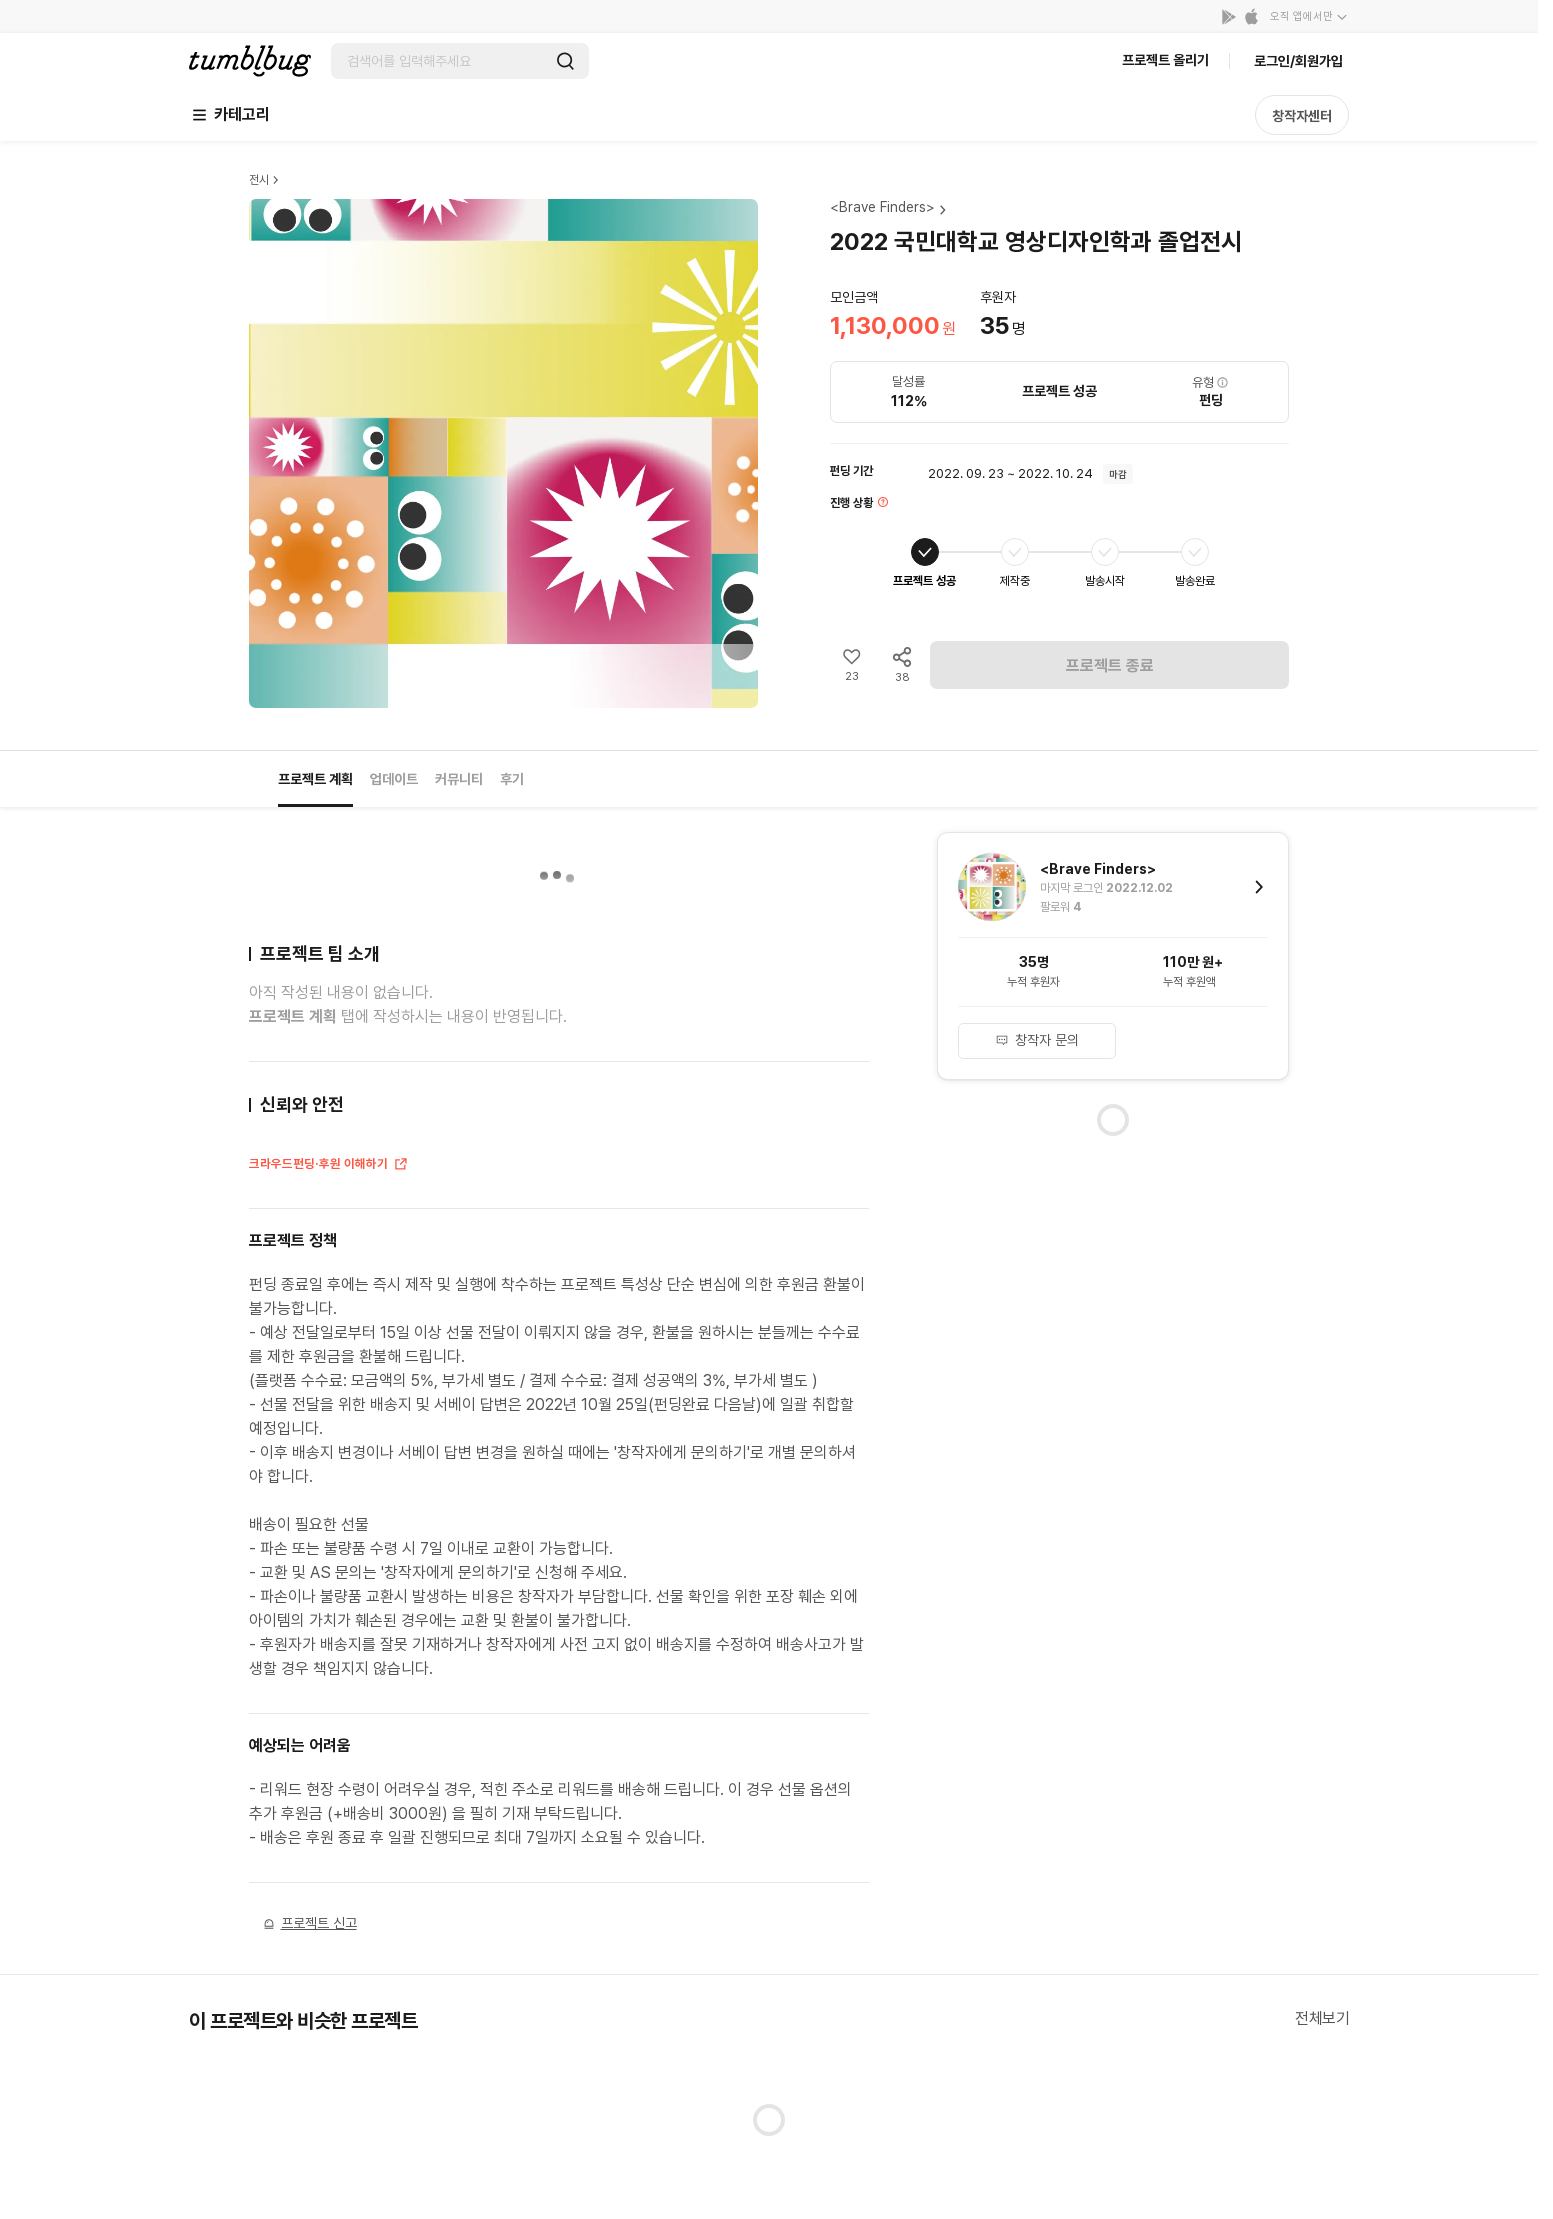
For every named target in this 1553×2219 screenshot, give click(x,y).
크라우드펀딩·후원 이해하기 (329, 1166)
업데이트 (394, 779)
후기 (512, 779)
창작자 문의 (1037, 1040)
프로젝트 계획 (315, 779)
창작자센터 (1302, 116)
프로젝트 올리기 (1165, 60)
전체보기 (1322, 2018)
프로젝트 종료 (1110, 665)
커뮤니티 (459, 779)
